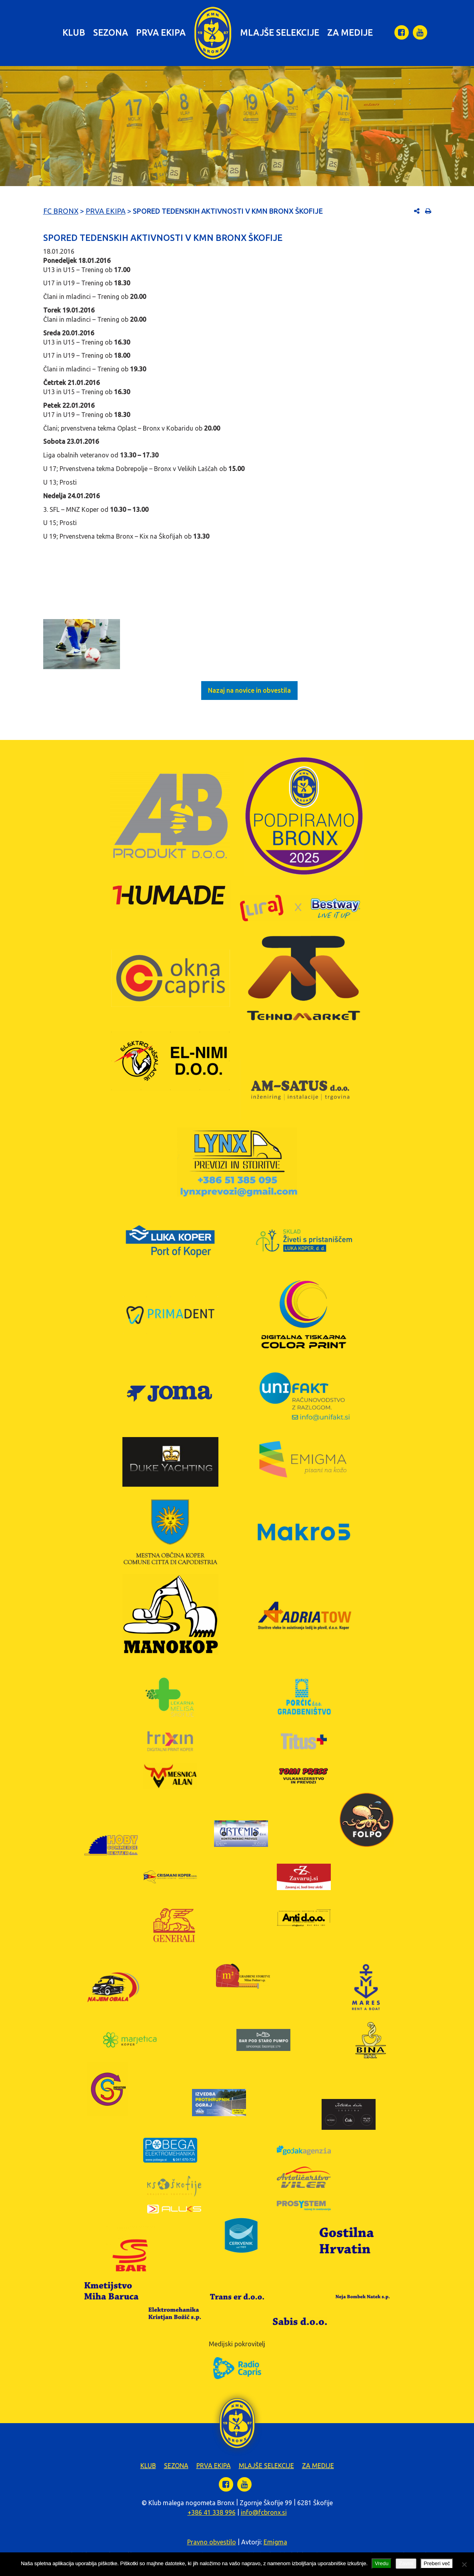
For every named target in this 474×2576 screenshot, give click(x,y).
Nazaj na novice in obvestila (249, 690)
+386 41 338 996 (212, 2512)
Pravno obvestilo (211, 2542)
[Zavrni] (464, 2564)
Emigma (275, 2542)
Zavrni (406, 2563)
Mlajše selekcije (279, 32)
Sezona (110, 32)
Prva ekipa (161, 32)
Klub (73, 32)
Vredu (381, 2563)
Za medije (350, 32)
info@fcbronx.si (264, 2512)
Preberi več (437, 2563)
